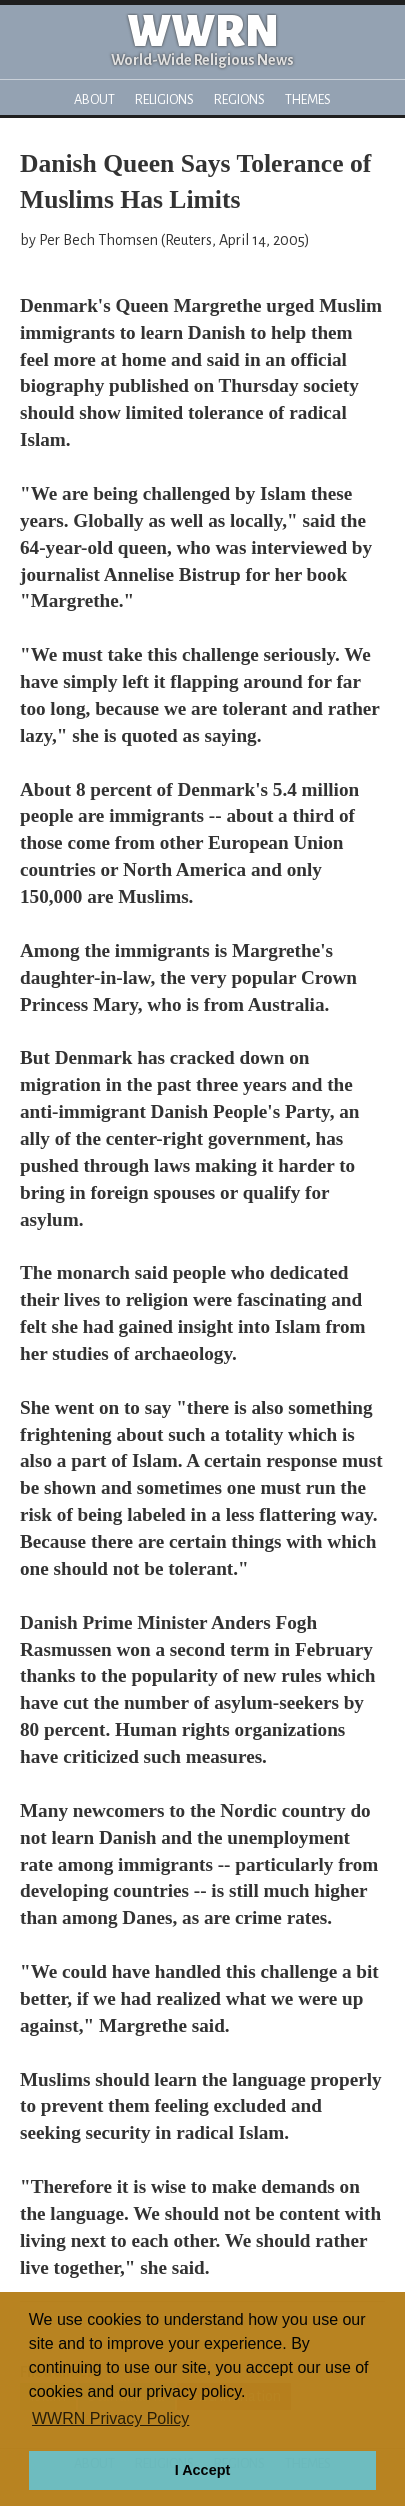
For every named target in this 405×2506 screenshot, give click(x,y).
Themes (308, 99)
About (94, 99)
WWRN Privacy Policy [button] (110, 2418)
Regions (239, 99)
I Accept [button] (202, 2470)
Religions (164, 99)
